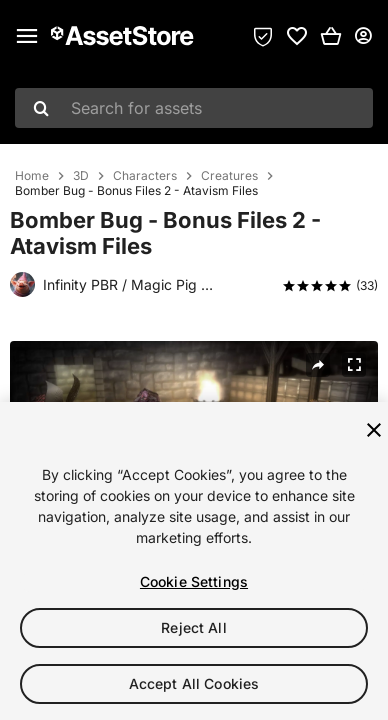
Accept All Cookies (194, 683)
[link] (297, 36)
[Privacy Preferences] (263, 36)
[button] (331, 36)
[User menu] (363, 36)
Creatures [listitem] (229, 176)
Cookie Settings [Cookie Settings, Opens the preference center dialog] (194, 581)
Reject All (193, 627)
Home (32, 176)
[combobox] (194, 108)
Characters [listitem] (145, 176)
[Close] (374, 430)
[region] (194, 561)
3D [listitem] (81, 176)
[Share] (318, 365)
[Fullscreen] (354, 365)
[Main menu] (27, 36)
